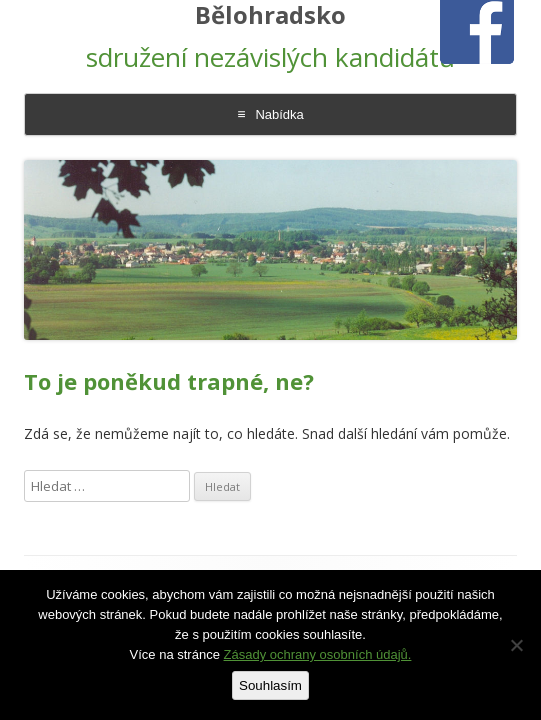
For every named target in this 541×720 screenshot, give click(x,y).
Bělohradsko (270, 15)
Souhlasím (270, 685)
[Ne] (516, 645)
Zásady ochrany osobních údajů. (318, 654)
